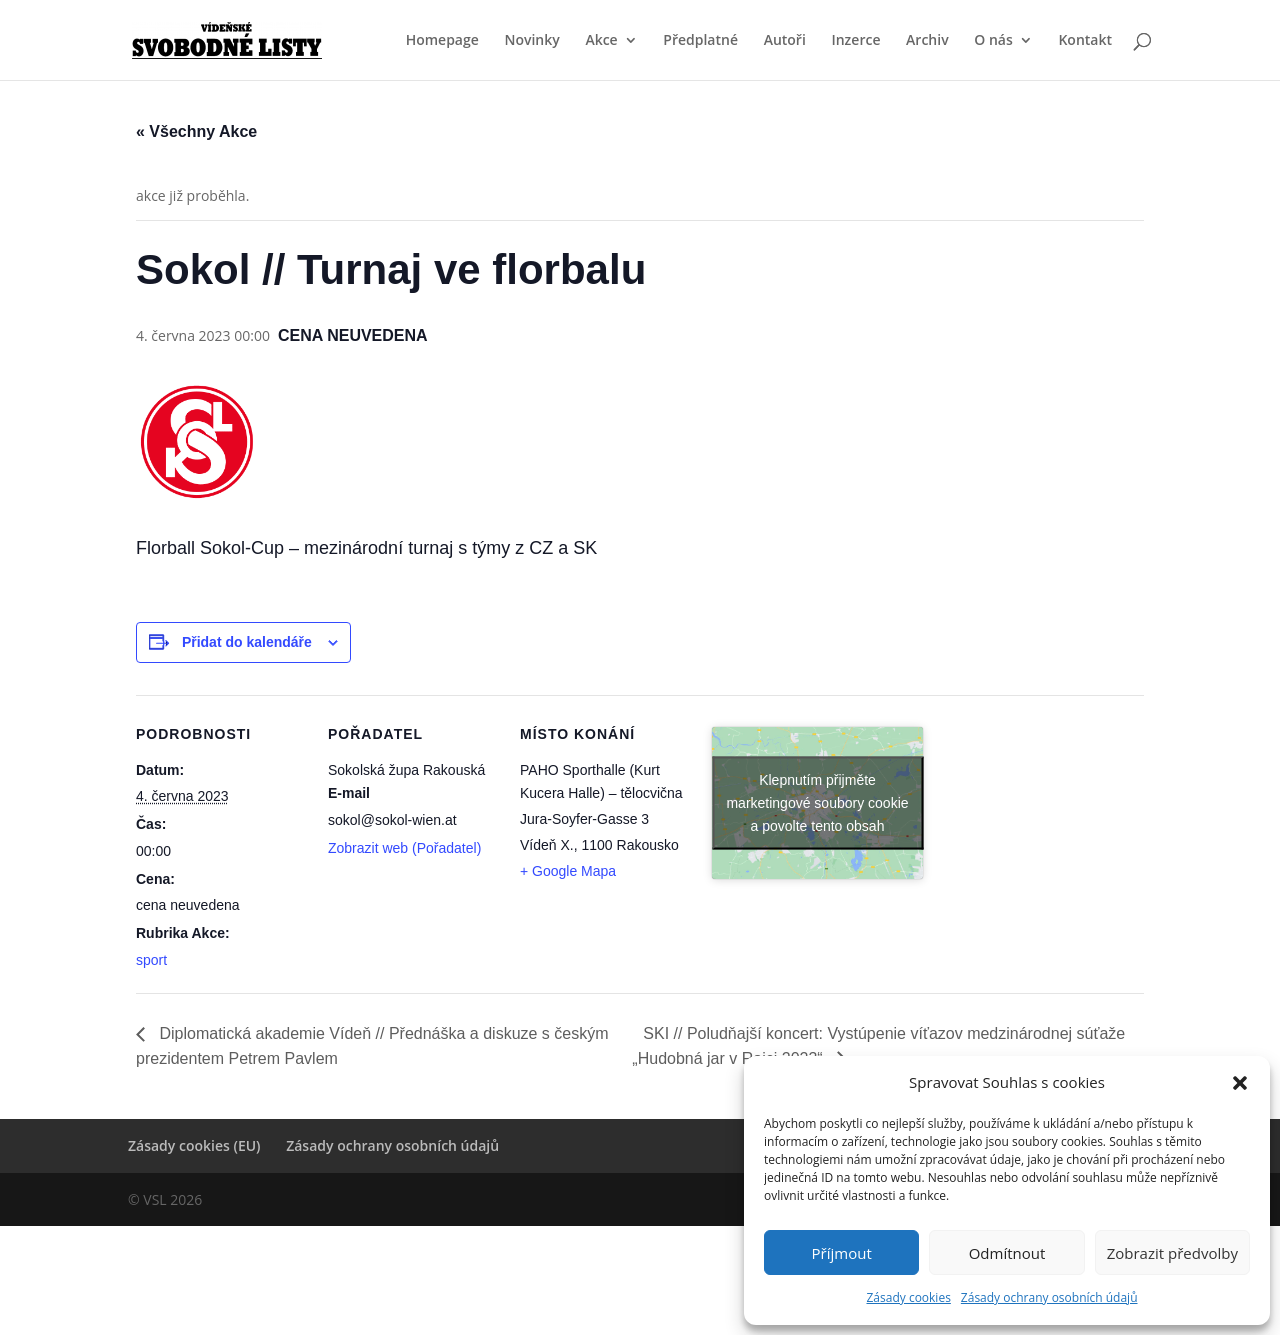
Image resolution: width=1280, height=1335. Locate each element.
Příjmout (842, 1253)
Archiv (927, 41)
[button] (1240, 1083)
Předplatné (700, 41)
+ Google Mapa (568, 871)
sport (151, 960)
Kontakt (1085, 41)
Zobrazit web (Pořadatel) (404, 848)
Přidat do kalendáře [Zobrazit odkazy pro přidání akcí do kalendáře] (247, 642)
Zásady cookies (908, 1297)
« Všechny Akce (196, 131)
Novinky (531, 41)
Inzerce (855, 41)
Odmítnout (1007, 1253)
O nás (993, 41)
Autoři (785, 41)
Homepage (442, 41)
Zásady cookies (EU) (194, 1145)
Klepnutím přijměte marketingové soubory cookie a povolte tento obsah (817, 802)
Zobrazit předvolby (1172, 1253)
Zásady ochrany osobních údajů (1049, 1297)
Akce (601, 41)
